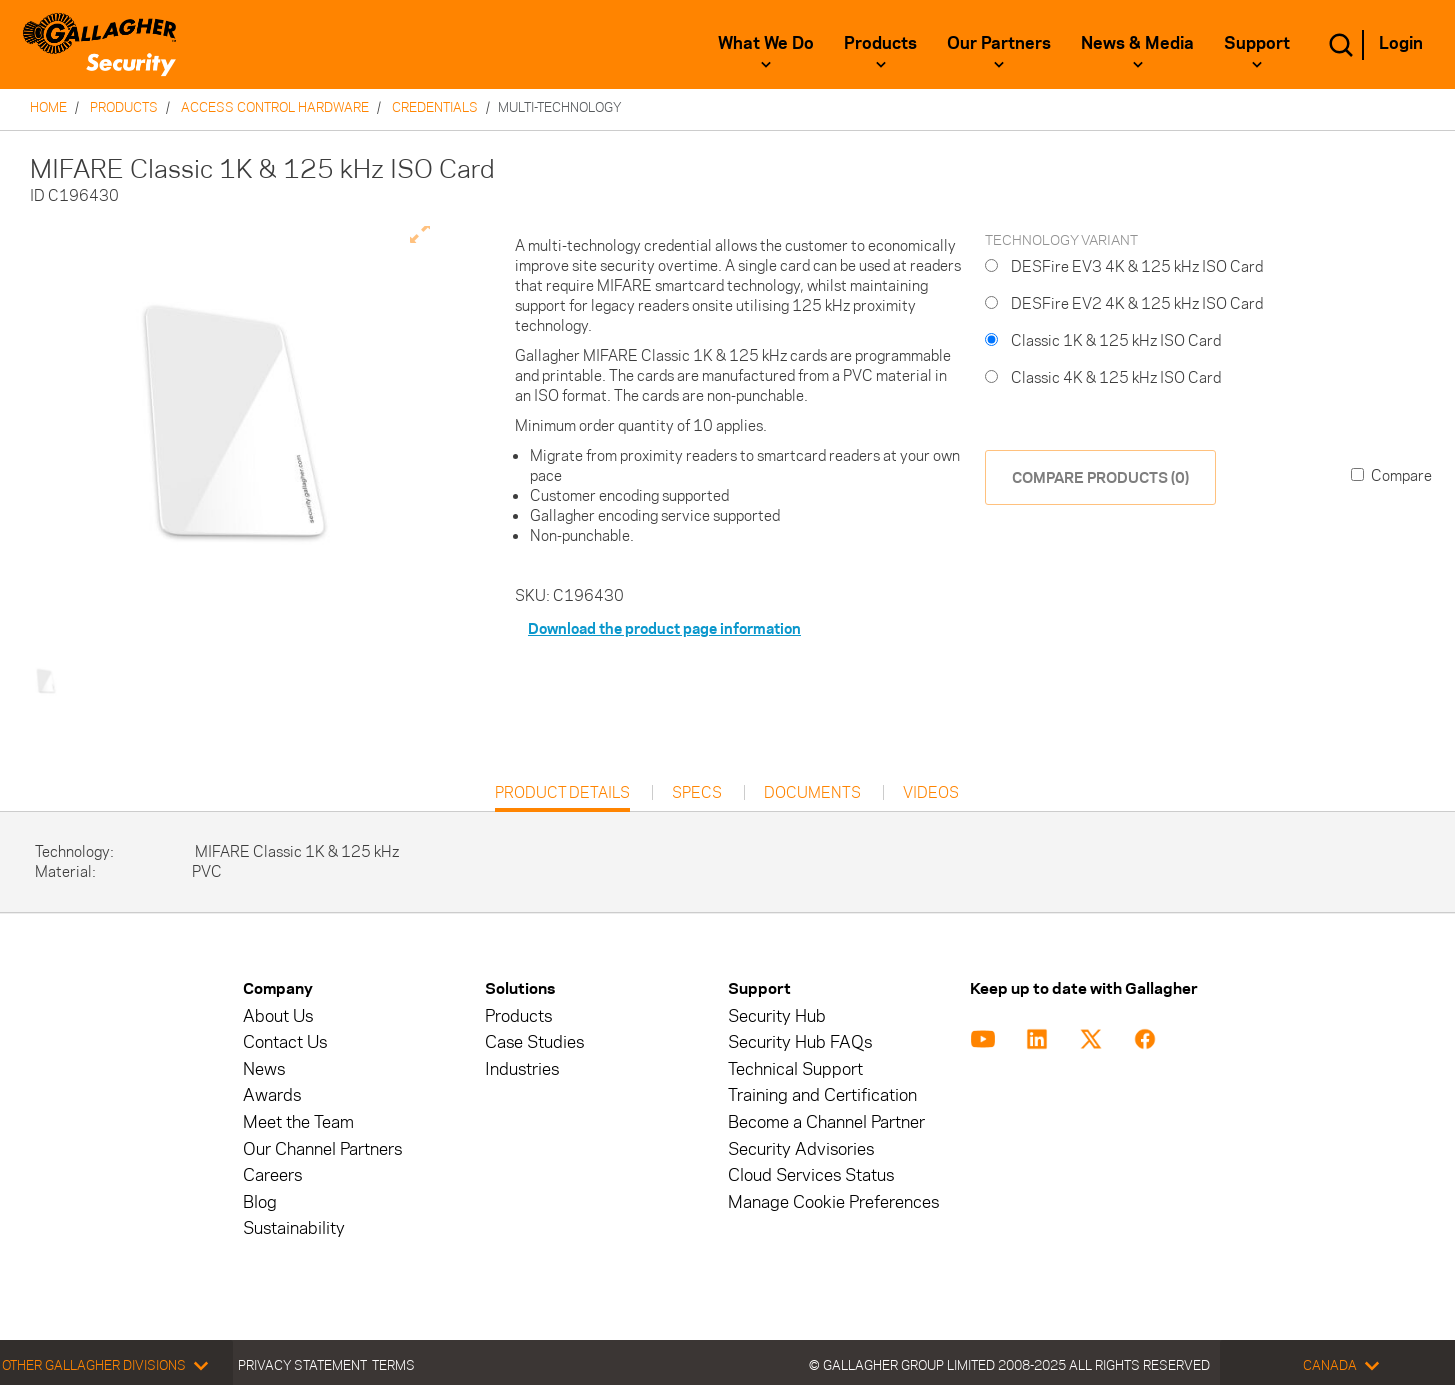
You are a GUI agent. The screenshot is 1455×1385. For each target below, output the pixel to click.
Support (1257, 43)
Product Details (562, 797)
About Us (278, 1016)
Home (48, 107)
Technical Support (795, 1069)
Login (1401, 43)
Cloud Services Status (811, 1175)
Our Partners (999, 43)
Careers (272, 1175)
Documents (812, 793)
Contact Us (285, 1042)
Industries (522, 1069)
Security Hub (777, 1016)
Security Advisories (801, 1149)
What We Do (766, 43)
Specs (697, 793)
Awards (272, 1095)
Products (880, 43)
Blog (260, 1202)
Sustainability (294, 1228)
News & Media (1137, 43)
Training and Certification (822, 1095)
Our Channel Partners (322, 1149)
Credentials (435, 107)
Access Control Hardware (275, 107)
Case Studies (534, 1042)
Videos (931, 793)
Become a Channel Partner (826, 1122)
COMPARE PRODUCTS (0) (1100, 477)
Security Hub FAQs (800, 1042)
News (264, 1069)
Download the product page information (664, 628)
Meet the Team (298, 1122)
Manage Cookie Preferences (833, 1202)
